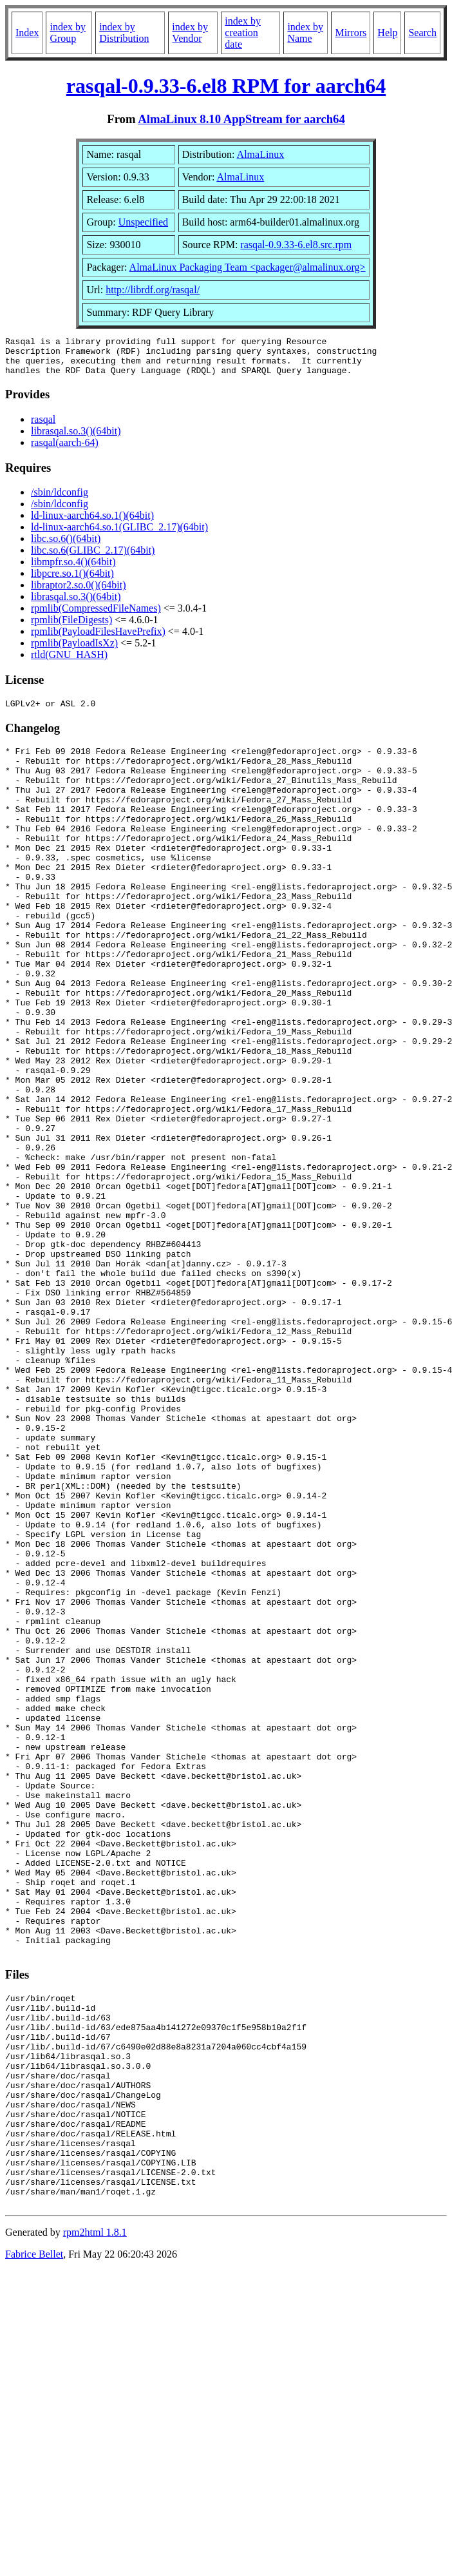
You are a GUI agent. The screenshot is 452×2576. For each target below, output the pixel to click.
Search (422, 32)
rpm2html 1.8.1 (95, 2526)
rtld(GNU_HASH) (69, 662)
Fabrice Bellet (34, 2547)
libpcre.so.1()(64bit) (72, 581)
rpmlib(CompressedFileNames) (96, 615)
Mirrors (350, 32)
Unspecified (143, 222)
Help (387, 32)
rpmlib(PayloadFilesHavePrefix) (98, 639)
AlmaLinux (261, 154)
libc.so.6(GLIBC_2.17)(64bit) (93, 557)
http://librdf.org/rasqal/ (153, 289)
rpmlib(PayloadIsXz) (74, 650)
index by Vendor (190, 32)
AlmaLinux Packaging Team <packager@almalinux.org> (247, 267)
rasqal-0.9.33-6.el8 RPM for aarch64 (226, 85)
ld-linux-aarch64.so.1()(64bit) (92, 523)
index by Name (305, 32)
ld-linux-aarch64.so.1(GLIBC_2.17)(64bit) (119, 534)
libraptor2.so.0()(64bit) (78, 592)
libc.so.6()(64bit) (65, 546)
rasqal (43, 426)
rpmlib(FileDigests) (71, 627)
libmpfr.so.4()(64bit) (73, 569)
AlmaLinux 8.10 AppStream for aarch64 (241, 119)
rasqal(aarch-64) (65, 450)
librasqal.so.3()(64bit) (76, 438)
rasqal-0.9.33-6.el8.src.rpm (296, 244)
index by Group (68, 32)
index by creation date (243, 32)
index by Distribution (124, 32)
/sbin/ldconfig (59, 499)
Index (27, 32)
